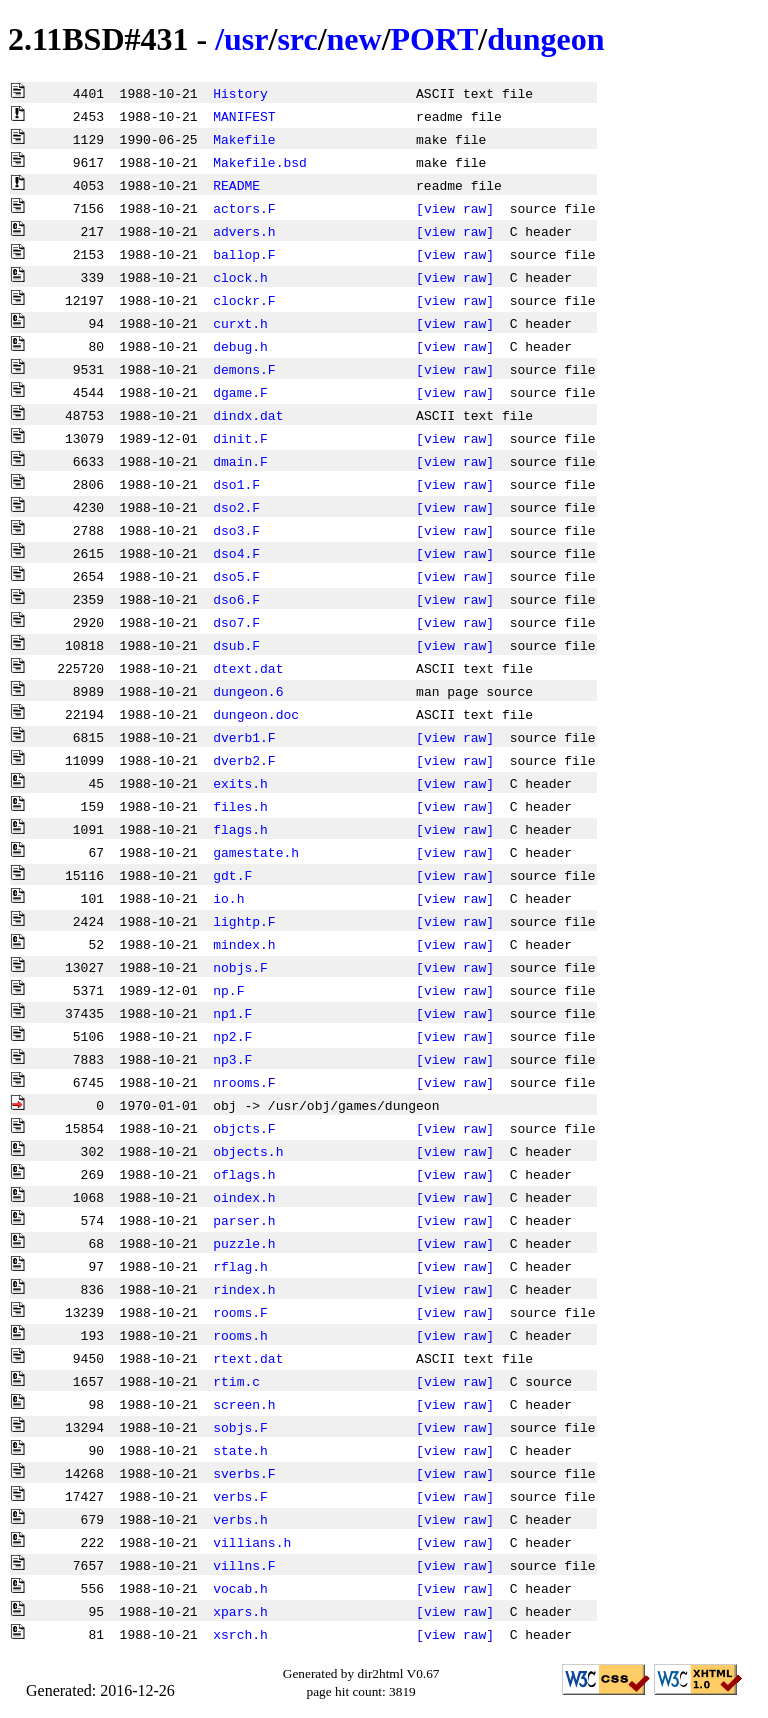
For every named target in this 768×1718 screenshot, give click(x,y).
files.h (240, 806)
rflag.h (240, 1266)
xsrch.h (240, 1634)
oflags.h (244, 1174)
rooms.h (240, 1335)
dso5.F (236, 576)
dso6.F (236, 599)
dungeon (545, 39)
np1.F (232, 1013)
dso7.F (236, 622)
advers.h (244, 231)
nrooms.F (244, 1082)
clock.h (240, 277)
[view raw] (455, 208)
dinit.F (240, 438)
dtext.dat (248, 668)
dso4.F (236, 553)
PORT (435, 39)
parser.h (244, 1220)
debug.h (240, 346)
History (240, 93)
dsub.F (236, 645)
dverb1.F (244, 737)
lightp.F (244, 921)
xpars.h (240, 1611)
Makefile (244, 139)
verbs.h (240, 1519)
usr (246, 39)
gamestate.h (256, 852)
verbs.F (240, 1496)
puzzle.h (244, 1243)
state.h (240, 1450)
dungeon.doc (256, 714)
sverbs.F (244, 1473)
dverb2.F (244, 760)
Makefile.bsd (260, 162)
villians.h (252, 1542)
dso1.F (236, 484)
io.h (228, 898)
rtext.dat (248, 1358)
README (236, 185)
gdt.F (232, 875)
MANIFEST (244, 116)
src (297, 39)
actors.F (244, 208)
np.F (228, 990)
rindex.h (244, 1289)
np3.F (232, 1059)
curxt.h (240, 323)
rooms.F (240, 1312)
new (354, 39)
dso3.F (236, 530)
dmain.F (240, 461)
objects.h (248, 1151)
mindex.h (244, 944)
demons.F (244, 369)
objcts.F (244, 1128)
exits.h (240, 783)
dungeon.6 (248, 691)
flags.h (240, 829)
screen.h (244, 1404)
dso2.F (236, 507)
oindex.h (244, 1197)
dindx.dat (248, 415)
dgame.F (240, 392)
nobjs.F (240, 967)
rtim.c (236, 1381)
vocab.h (240, 1588)
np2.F (232, 1036)
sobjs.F (240, 1427)
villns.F (244, 1565)
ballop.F (244, 254)
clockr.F (244, 300)
